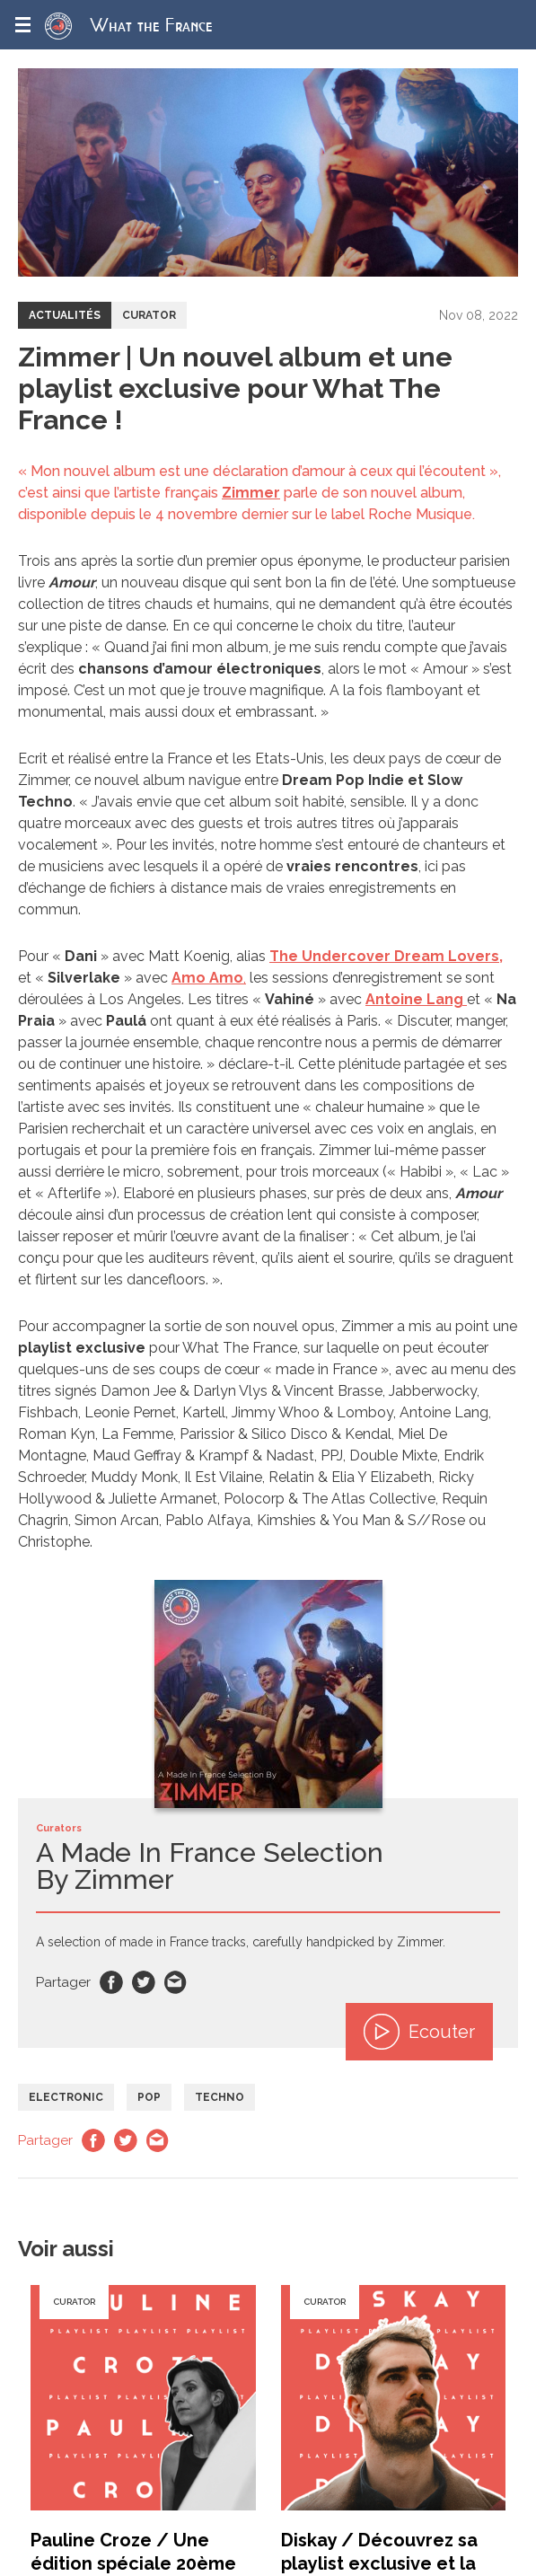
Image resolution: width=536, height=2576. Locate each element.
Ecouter (419, 2032)
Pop (149, 2097)
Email (176, 1982)
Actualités (65, 315)
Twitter (143, 1982)
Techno (219, 2097)
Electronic (66, 2097)
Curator (149, 315)
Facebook (111, 1982)
